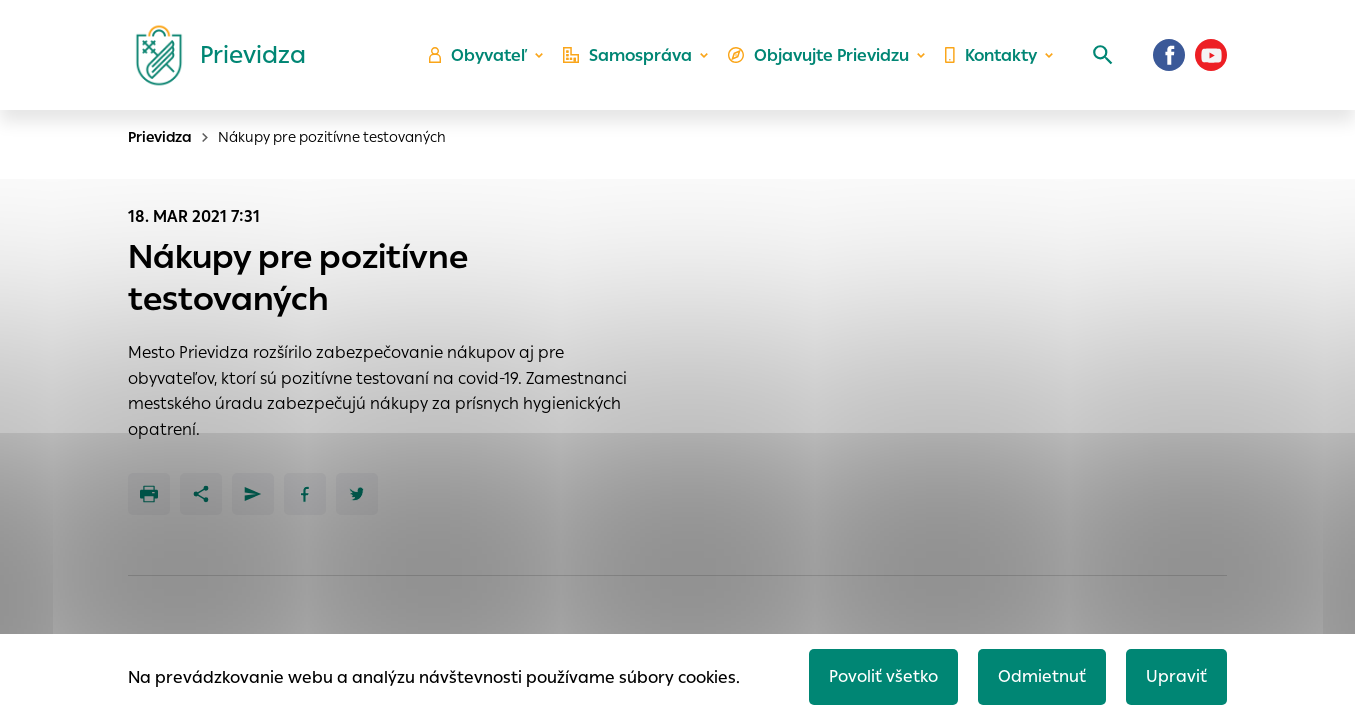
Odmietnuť (1042, 676)
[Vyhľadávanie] (1103, 55)
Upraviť (1176, 676)
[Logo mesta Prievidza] (213, 55)
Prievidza (160, 137)
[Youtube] (1211, 55)
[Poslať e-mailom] (253, 494)
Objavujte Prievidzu (818, 55)
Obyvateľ (478, 55)
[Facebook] (1169, 55)
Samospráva (627, 55)
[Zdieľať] (201, 494)
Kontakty (991, 55)
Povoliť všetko (883, 676)
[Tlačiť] (149, 494)
